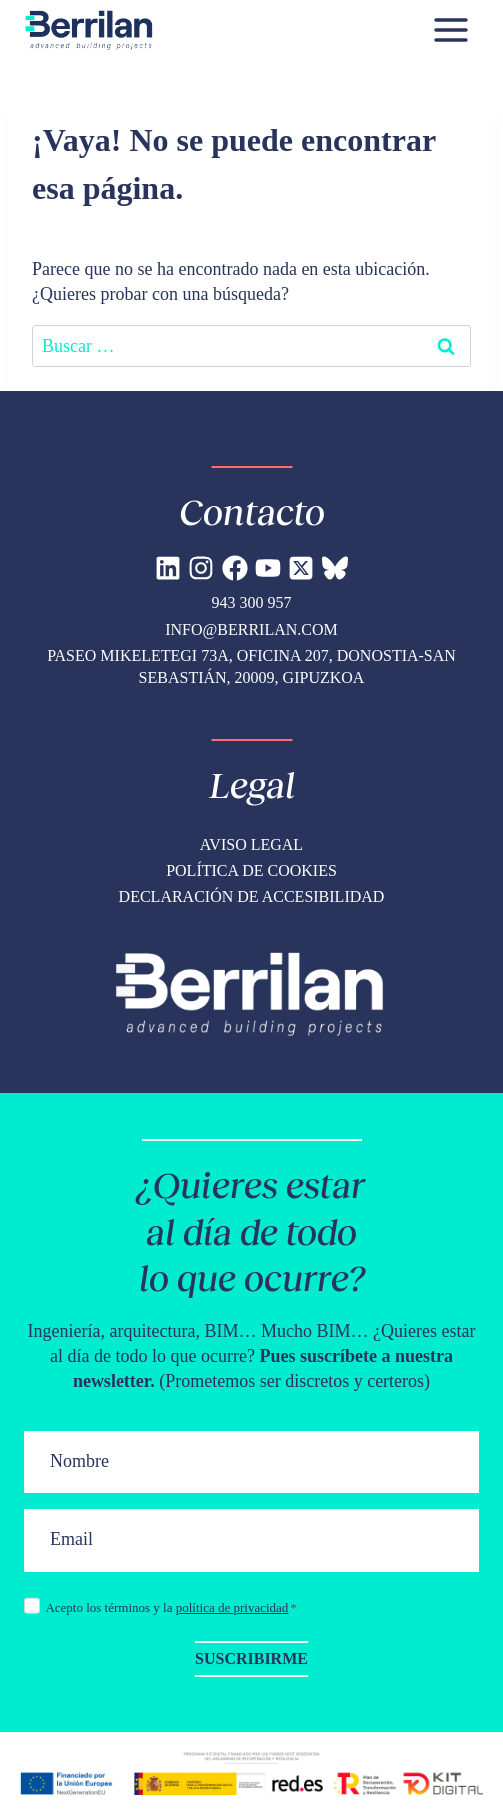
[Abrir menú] (450, 29)
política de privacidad (232, 1607)
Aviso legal (251, 844)
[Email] (251, 1540)
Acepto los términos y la (170, 1607)
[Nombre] (251, 1462)
